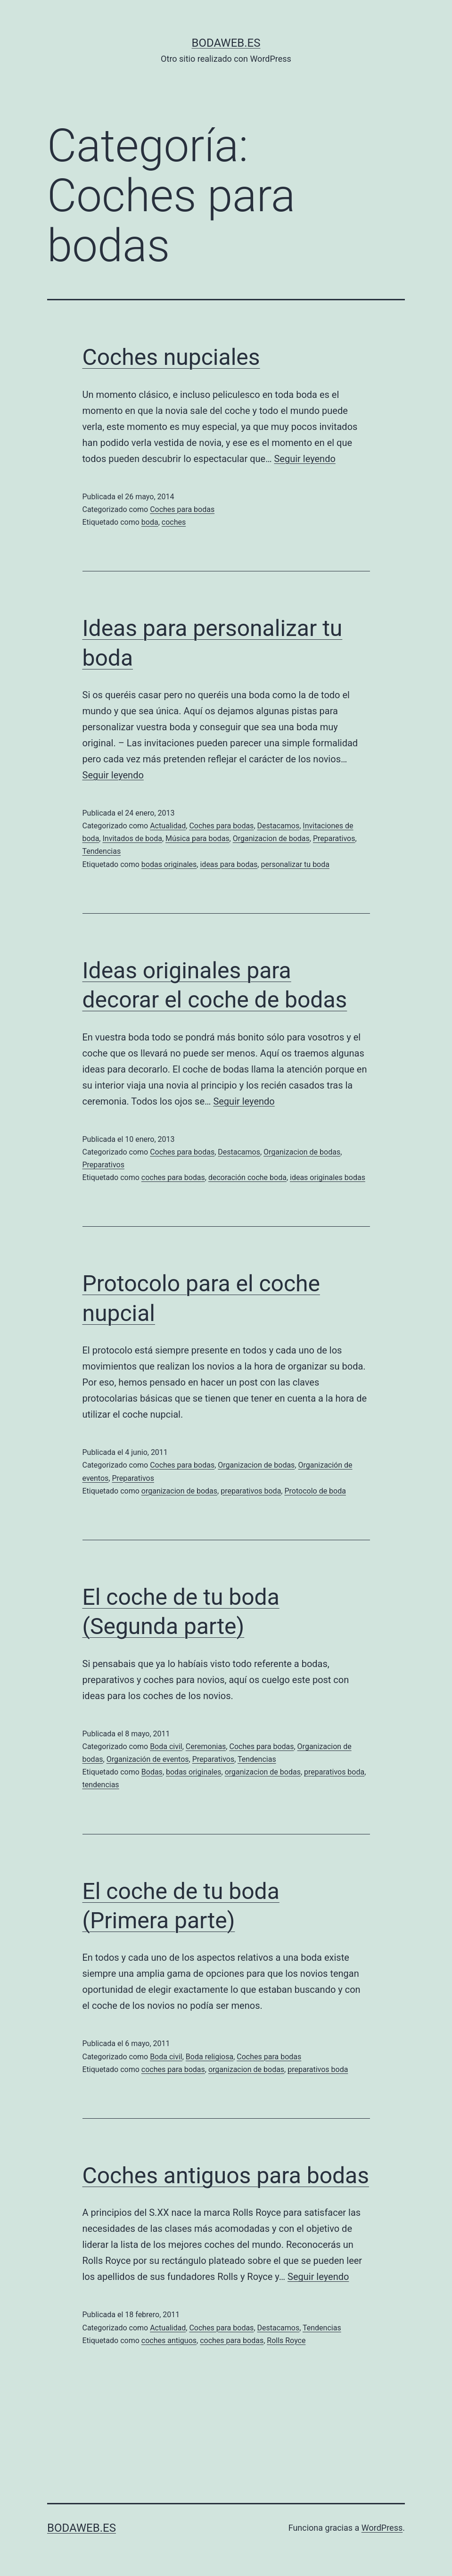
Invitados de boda (132, 838)
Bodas (152, 1771)
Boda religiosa (209, 2056)
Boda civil (166, 1746)
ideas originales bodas (327, 1177)
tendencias (100, 1784)
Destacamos (278, 825)
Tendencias (101, 851)
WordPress (382, 2528)
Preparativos (334, 838)
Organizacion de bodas (271, 838)
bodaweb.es (226, 43)
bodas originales (169, 864)
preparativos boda (251, 1490)
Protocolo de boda (314, 1490)
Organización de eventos (148, 1759)
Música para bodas (197, 838)
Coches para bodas (182, 509)
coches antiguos (169, 2340)
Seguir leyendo (304, 458)
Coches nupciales (171, 357)
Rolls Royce (286, 2340)
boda (149, 522)
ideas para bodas (228, 864)
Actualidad (168, 825)
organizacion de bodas (179, 1490)
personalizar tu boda (295, 864)
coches (174, 522)
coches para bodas (173, 1177)
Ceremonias (206, 1746)
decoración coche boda (247, 1177)
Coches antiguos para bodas (225, 2175)
